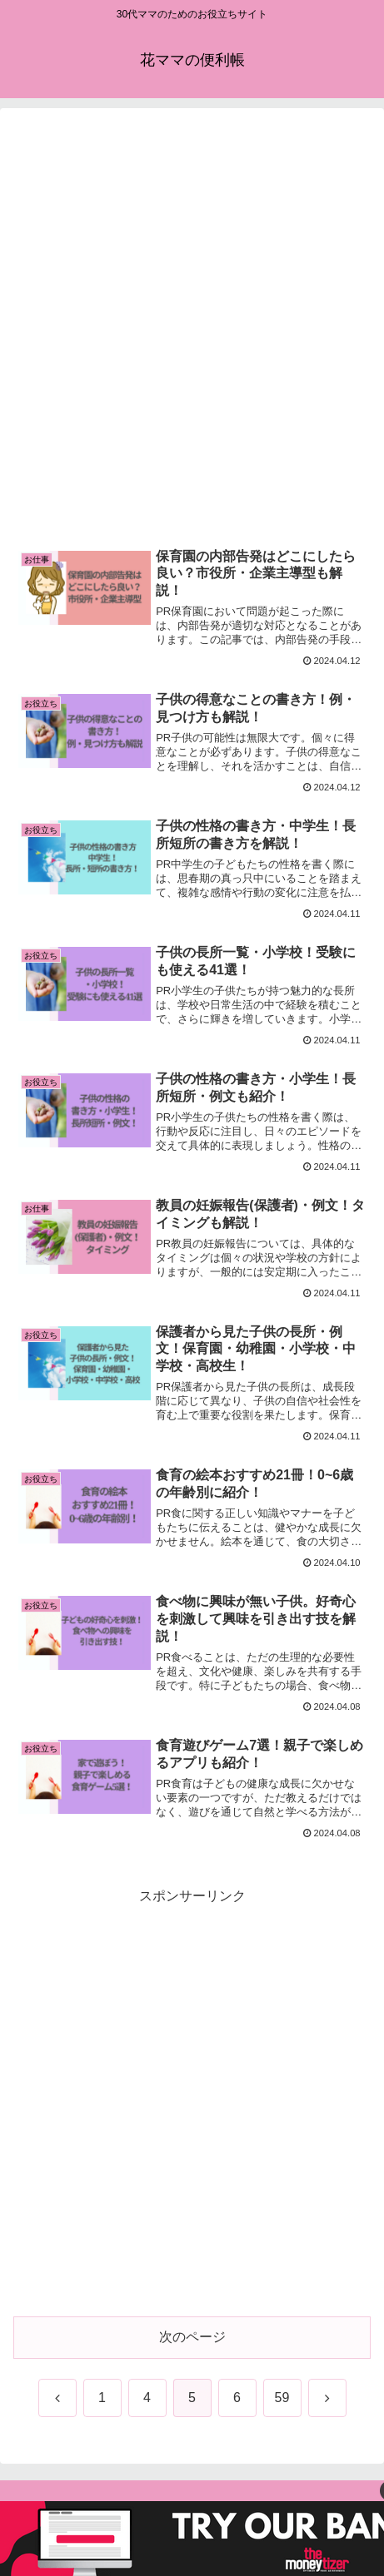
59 (282, 2397)
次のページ (192, 2337)
